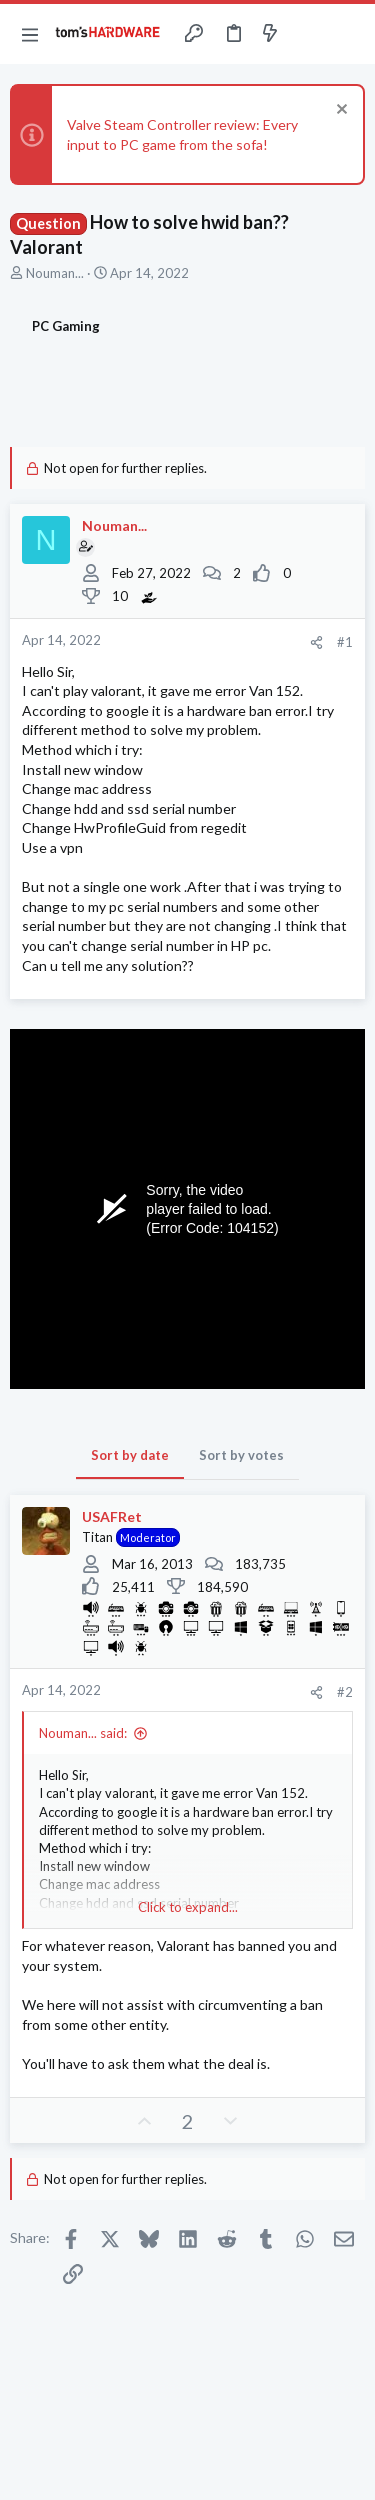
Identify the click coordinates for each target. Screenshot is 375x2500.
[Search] (348, 34)
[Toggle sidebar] (309, 34)
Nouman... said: (83, 1733)
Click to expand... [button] (188, 1907)
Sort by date (130, 1455)
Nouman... (55, 273)
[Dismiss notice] (339, 111)
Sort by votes (241, 1455)
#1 (345, 642)
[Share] (316, 642)
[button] (30, 34)
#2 (345, 1692)
